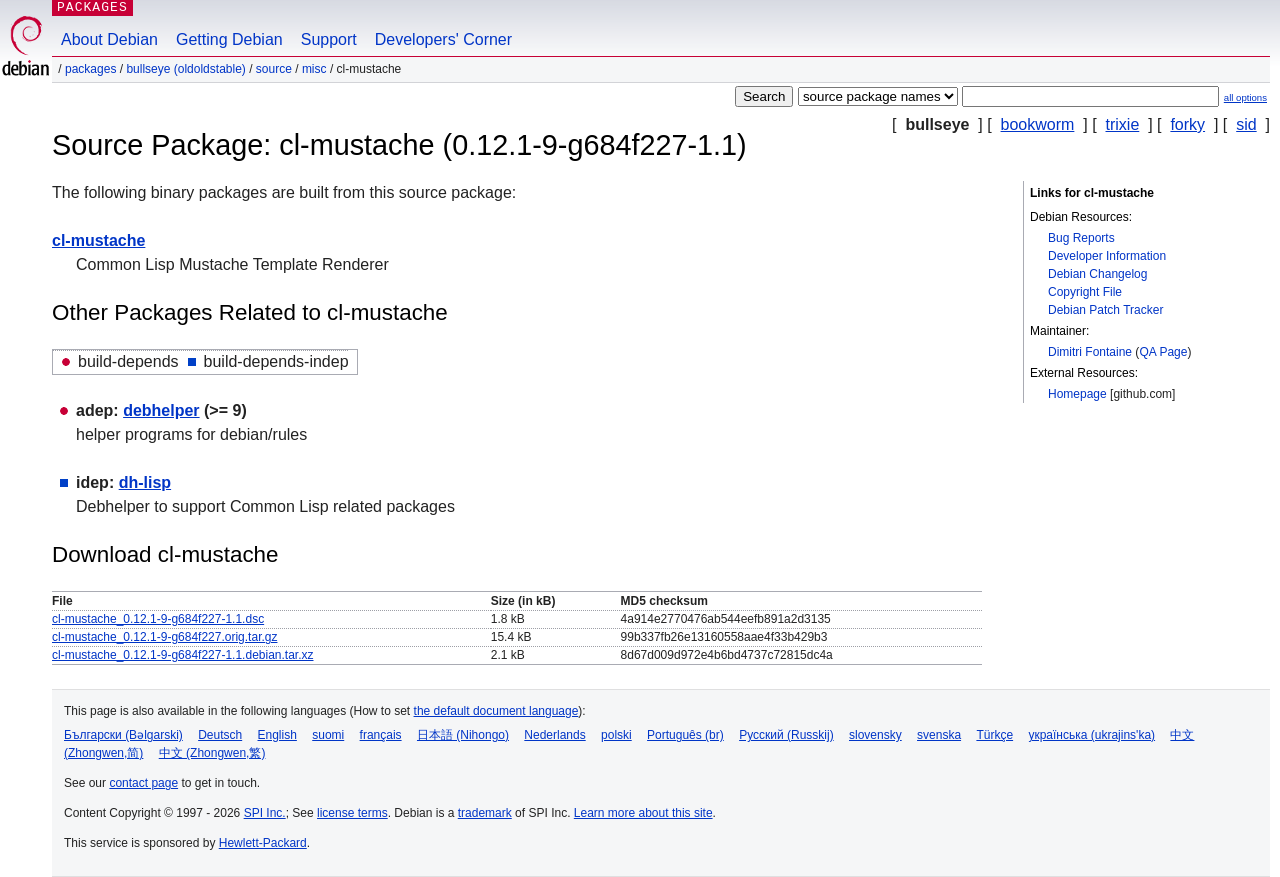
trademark (485, 813)
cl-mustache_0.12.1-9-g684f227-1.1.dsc (158, 619)
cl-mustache (98, 240)
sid (1246, 124)
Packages (90, 69)
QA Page (1163, 352)
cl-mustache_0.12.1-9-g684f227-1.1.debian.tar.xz (183, 655)
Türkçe (994, 735)
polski (616, 735)
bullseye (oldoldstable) (185, 69)
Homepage (1077, 394)
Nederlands (554, 735)
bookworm (1038, 124)
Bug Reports (1081, 238)
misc (314, 69)
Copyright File (1085, 292)
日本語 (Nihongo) (463, 735)
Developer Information (1107, 256)
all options (1245, 97)
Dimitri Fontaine (1090, 352)
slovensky (875, 735)
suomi (328, 735)
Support (329, 39)
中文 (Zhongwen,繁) (212, 753)
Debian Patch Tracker (1105, 310)
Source (274, 69)
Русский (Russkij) (786, 735)
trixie (1123, 124)
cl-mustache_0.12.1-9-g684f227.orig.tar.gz (164, 637)
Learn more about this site (643, 813)
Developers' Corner (443, 39)
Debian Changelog (1097, 274)
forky (1187, 124)
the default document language (496, 711)
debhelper (161, 410)
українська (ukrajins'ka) (1091, 735)
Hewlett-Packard (263, 843)
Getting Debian (229, 39)
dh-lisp (145, 482)
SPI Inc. (265, 813)
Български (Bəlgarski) (123, 735)
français (381, 735)
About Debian (109, 39)
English (277, 735)
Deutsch (220, 735)
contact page (143, 783)
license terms (352, 813)
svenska (939, 735)
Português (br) (685, 735)
